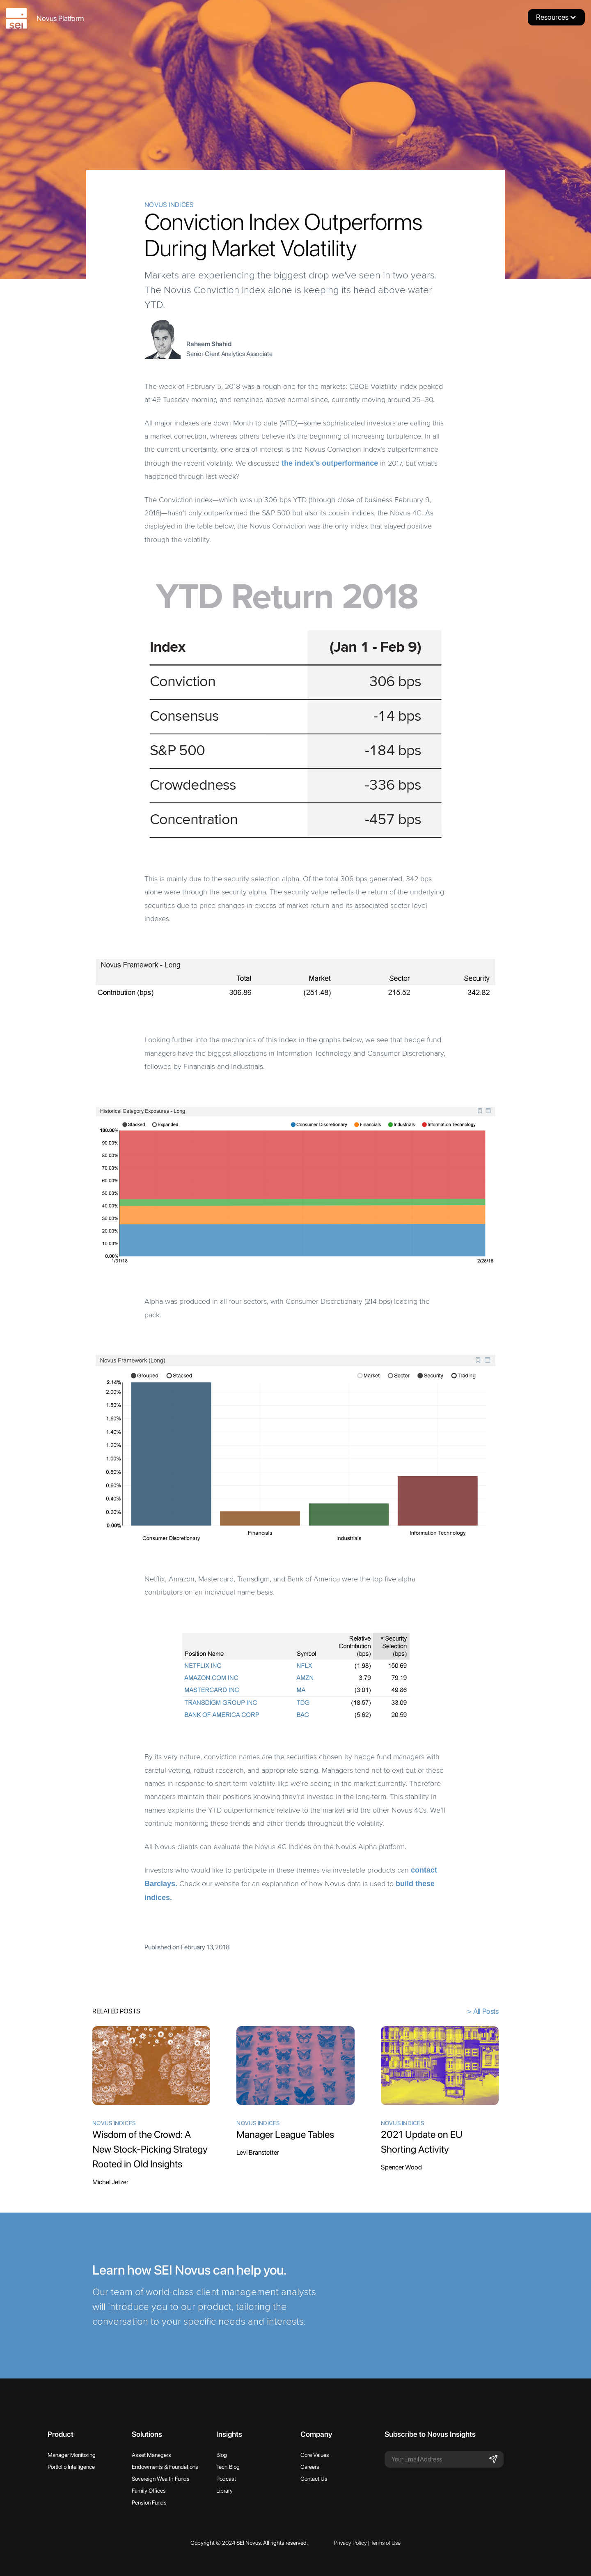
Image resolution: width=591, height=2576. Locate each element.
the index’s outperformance (330, 463)
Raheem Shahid (208, 344)
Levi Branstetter (257, 2152)
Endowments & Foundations (165, 2466)
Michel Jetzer (110, 2182)
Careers (309, 2466)
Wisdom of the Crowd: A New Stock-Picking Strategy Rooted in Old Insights (150, 2149)
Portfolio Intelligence (71, 2466)
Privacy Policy (350, 2542)
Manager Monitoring (72, 2455)
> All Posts (483, 2011)
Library (224, 2490)
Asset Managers (151, 2455)
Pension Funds (149, 2502)
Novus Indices (169, 205)
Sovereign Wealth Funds (161, 2478)
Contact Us (314, 2478)
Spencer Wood (401, 2167)
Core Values (314, 2455)
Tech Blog (228, 2466)
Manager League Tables (285, 2134)
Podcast (226, 2478)
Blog (221, 2455)
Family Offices (149, 2490)
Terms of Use (386, 2542)
